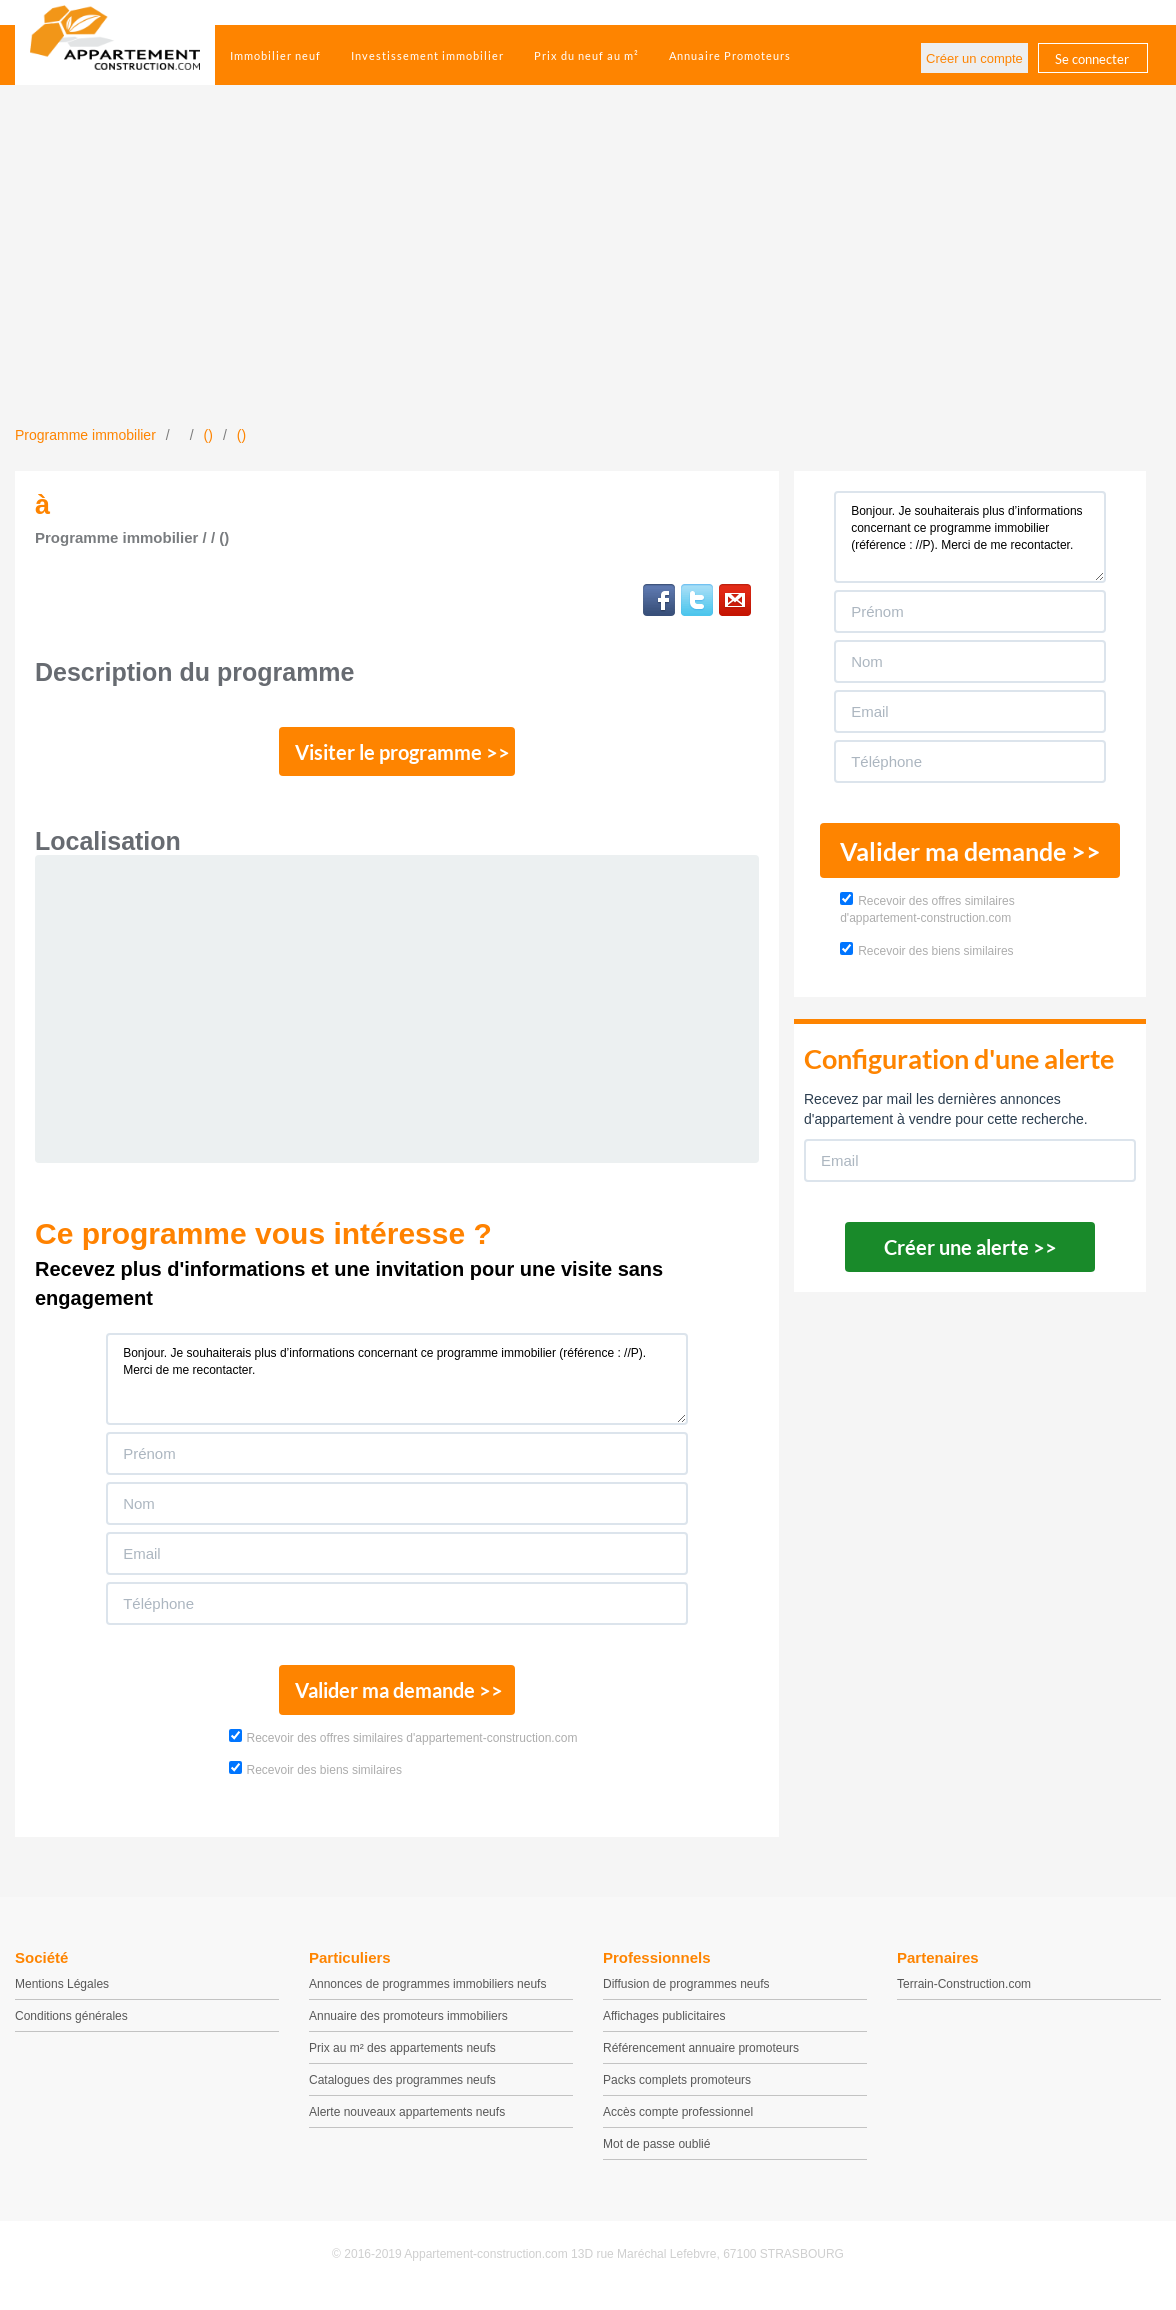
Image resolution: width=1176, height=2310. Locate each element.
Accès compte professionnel (678, 2123)
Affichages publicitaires (664, 2027)
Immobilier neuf (275, 55)
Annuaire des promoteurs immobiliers (408, 2027)
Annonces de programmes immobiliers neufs (427, 1995)
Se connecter (1092, 59)
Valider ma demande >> (397, 1699)
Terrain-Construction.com (964, 1995)
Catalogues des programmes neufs (402, 2091)
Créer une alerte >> (970, 1247)
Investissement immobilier (427, 55)
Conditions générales (71, 2027)
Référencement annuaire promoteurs (701, 2059)
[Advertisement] (588, 275)
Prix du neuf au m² (586, 55)
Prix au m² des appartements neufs (402, 2059)
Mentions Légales (62, 1995)
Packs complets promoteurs (677, 2091)
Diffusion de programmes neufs (686, 1995)
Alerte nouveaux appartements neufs (407, 2123)
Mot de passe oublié (656, 2155)
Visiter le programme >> (398, 755)
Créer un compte (974, 58)
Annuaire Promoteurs (730, 55)
